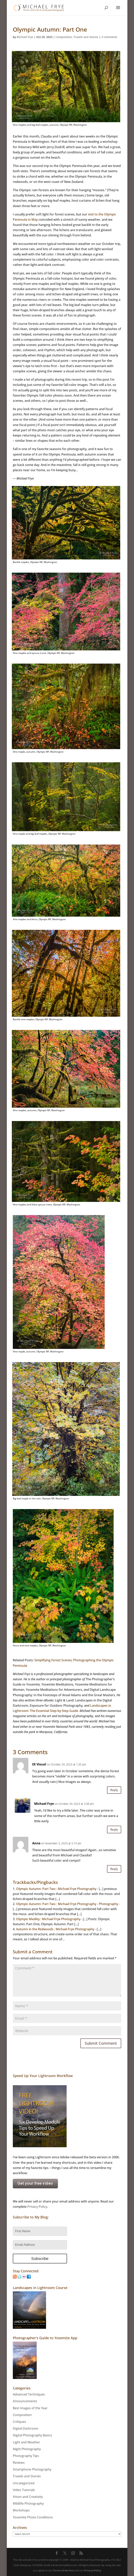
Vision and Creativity (28, 2497)
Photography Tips (26, 2456)
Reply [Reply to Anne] (114, 1869)
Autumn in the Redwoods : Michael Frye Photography (55, 1929)
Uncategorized (23, 2483)
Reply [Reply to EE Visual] (114, 1790)
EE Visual (39, 1764)
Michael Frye (25, 37)
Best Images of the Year (30, 2408)
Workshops (21, 2510)
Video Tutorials (24, 2490)
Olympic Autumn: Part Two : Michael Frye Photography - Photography (67, 1904)
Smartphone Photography (32, 2469)
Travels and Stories (85, 37)
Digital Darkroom (25, 2428)
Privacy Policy (37, 2206)
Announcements (25, 2401)
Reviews (19, 2462)
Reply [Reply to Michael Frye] (114, 1829)
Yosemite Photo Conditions (33, 2517)
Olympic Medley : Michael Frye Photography (48, 1919)
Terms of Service (63, 2570)
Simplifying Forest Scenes (53, 1660)
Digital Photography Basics (32, 2435)
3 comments (109, 37)
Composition (64, 37)
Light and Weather (26, 2442)
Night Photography (27, 2449)
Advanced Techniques (29, 2394)
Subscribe (40, 2258)
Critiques (19, 2422)
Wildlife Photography (28, 2503)
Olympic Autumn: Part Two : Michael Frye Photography (56, 1889)
